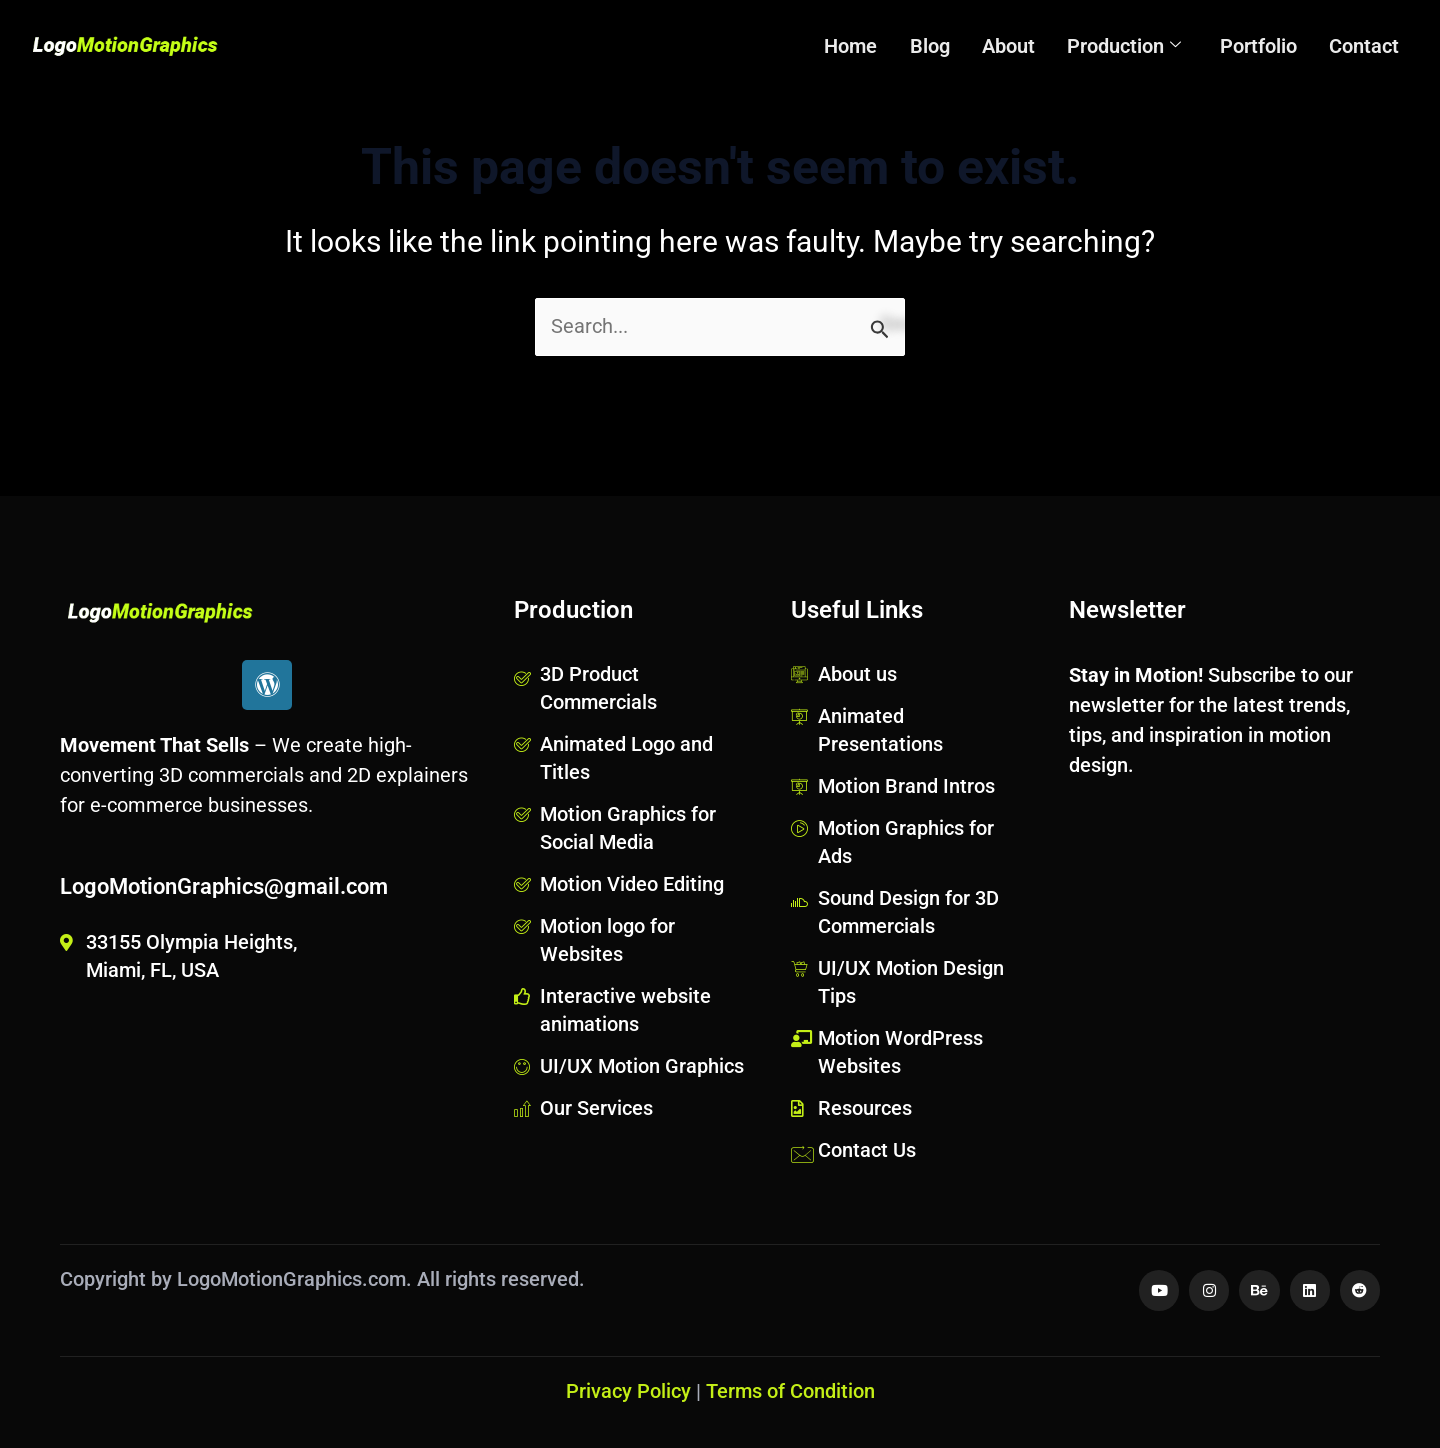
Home (863, 46)
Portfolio (1261, 46)
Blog (940, 46)
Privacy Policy (628, 1391)
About (1016, 46)
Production (1130, 46)
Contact (1365, 46)
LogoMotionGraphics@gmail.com (224, 885)
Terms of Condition (790, 1391)
